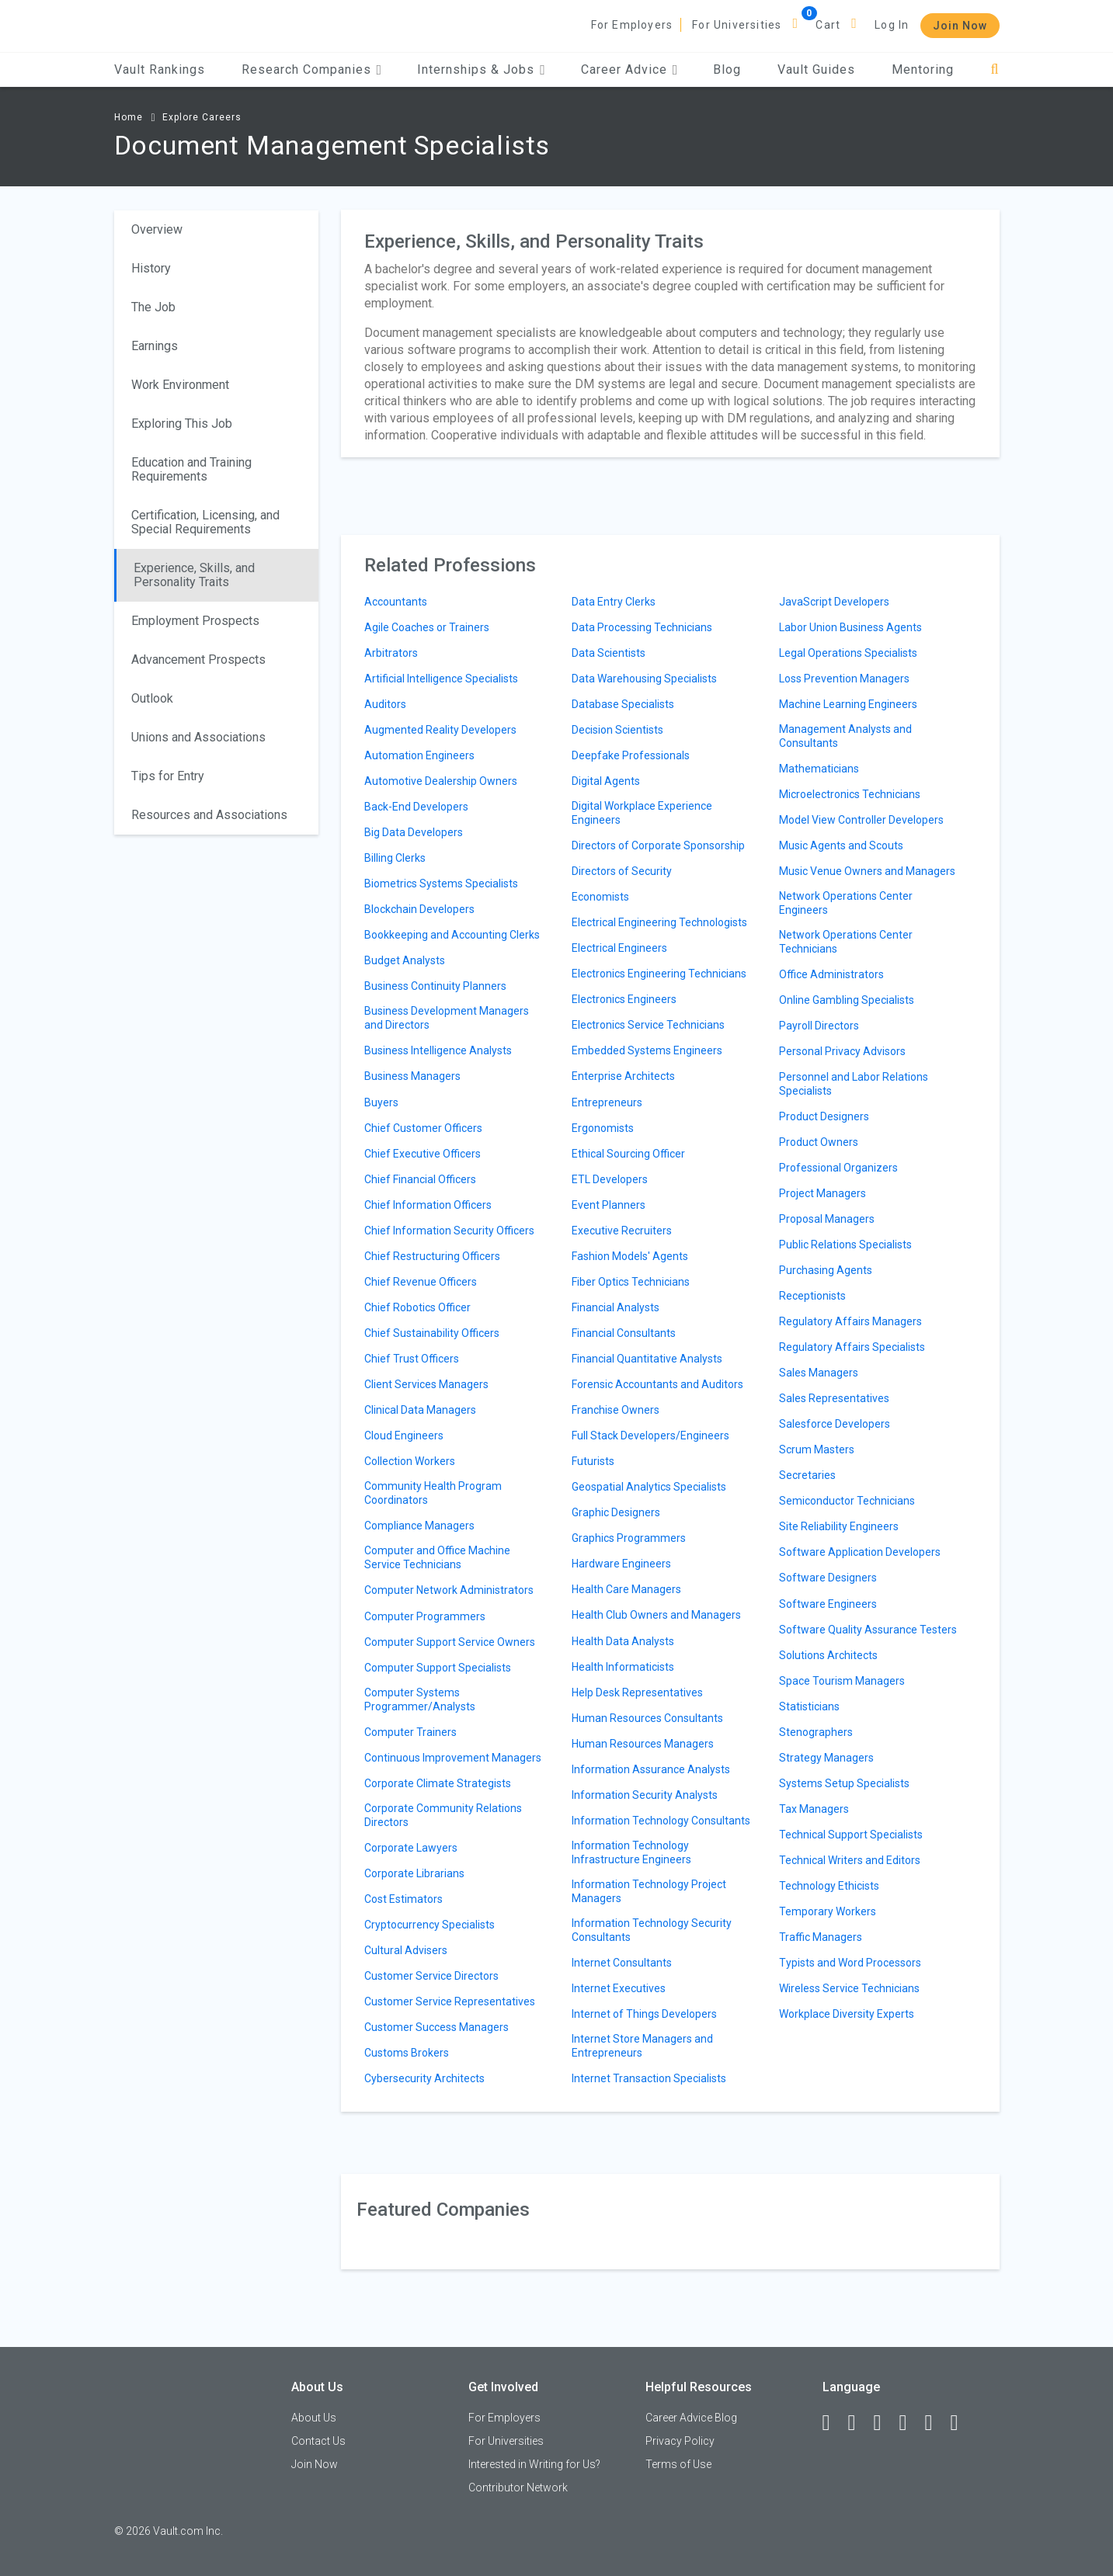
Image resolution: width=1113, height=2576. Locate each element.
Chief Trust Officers (411, 1358)
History (151, 268)
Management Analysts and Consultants (845, 736)
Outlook (152, 698)
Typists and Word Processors (850, 1962)
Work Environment (180, 384)
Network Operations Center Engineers (846, 903)
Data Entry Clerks (614, 601)
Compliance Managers (419, 1525)
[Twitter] (885, 2423)
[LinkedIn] (859, 2423)
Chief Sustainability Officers (431, 1333)
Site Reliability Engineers (839, 1526)
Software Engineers (828, 1604)
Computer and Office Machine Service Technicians (437, 1557)
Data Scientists (608, 653)
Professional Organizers (838, 1167)
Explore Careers (202, 117)
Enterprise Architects (623, 1076)
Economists (600, 896)
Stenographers (816, 1732)
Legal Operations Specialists (848, 653)
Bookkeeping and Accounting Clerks (452, 935)
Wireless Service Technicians (849, 1988)
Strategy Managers (826, 1757)
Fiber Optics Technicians (631, 1282)
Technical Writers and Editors (849, 1860)
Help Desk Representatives (637, 1692)
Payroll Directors (819, 1025)
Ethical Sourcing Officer (628, 1153)
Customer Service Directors (431, 1976)
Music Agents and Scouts (841, 845)
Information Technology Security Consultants (652, 1930)
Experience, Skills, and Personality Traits (194, 575)
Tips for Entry (167, 776)
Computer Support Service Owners (449, 1642)
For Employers (632, 25)
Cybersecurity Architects (424, 2078)
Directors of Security (622, 871)
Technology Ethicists (829, 1886)
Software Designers (828, 1577)
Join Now (960, 25)
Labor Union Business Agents (850, 627)
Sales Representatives (834, 1398)
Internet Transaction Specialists (649, 2078)
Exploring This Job (181, 423)
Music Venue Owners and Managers (867, 871)
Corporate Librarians (414, 1873)
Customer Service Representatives (449, 2001)
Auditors (385, 704)
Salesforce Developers (834, 1424)
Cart (828, 25)
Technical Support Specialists (851, 1834)
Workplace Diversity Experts (846, 2014)
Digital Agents (606, 781)
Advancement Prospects (198, 659)
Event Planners (608, 1205)
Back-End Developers (416, 806)
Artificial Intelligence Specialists (441, 678)
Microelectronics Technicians (849, 794)
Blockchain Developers (419, 909)
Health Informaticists (623, 1667)
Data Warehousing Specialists (644, 678)
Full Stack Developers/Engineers (650, 1435)
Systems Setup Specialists (844, 1783)
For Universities (736, 25)
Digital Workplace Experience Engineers (642, 813)
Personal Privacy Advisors (842, 1051)
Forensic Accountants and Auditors (657, 1384)
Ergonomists (603, 1128)
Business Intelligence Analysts (438, 1050)
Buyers (381, 1102)
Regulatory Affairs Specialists (852, 1347)
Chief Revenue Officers (420, 1282)
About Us (313, 2417)
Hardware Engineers (621, 1563)
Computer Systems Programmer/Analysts (419, 1699)
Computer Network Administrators (449, 1590)
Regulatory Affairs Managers (850, 1321)
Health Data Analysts (623, 1641)
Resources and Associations (209, 814)
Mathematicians (819, 768)
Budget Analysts (404, 960)
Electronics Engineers (624, 999)
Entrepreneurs (607, 1102)
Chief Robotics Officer (417, 1307)
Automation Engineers (419, 755)
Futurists (593, 1461)
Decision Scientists (617, 730)
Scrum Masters (816, 1449)
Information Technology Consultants (661, 1820)
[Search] (994, 69)
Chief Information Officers (428, 1205)
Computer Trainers (410, 1732)
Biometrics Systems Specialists (441, 883)
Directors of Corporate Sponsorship (658, 845)
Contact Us (318, 2441)
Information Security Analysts (645, 1795)
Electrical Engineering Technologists (659, 922)
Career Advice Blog (691, 2417)
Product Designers (824, 1116)
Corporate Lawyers (410, 1848)
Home (128, 117)
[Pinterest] (936, 2423)
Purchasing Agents (825, 1270)
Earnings (154, 345)
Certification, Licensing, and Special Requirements (205, 522)
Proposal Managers (827, 1219)
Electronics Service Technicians (648, 1025)
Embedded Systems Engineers (647, 1050)
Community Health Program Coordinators (433, 1493)
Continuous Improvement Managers (452, 1757)
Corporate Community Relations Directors (443, 1815)
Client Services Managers (426, 1384)
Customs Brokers (406, 2053)
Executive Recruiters (622, 1230)
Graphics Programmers (629, 1538)
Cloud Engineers (403, 1435)
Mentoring (923, 69)
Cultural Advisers (405, 1950)
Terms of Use (678, 2464)
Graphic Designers (616, 1512)
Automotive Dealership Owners (440, 781)
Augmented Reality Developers (440, 730)
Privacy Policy (680, 2441)
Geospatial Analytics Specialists (649, 1487)
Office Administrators (831, 974)
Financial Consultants (624, 1333)
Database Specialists (623, 704)
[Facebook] (833, 2423)
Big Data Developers (413, 832)
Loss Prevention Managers (844, 678)
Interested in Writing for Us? (534, 2464)
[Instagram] (910, 2423)
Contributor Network (518, 2487)
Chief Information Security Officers (449, 1230)
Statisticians (809, 1706)
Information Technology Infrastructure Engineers (631, 1852)
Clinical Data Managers (420, 1410)
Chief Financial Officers (420, 1179)
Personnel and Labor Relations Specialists (853, 1084)
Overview (157, 229)
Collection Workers (409, 1461)
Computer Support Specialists (437, 1667)
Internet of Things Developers (644, 2014)
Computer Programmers (424, 1616)
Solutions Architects (828, 1655)
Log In (892, 25)
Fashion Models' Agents (630, 1256)
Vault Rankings (159, 69)
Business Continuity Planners (435, 986)
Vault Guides (816, 69)
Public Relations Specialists (845, 1244)
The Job (153, 307)
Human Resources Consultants (647, 1718)
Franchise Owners (615, 1410)
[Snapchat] (961, 2423)
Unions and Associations (198, 737)
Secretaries (807, 1475)
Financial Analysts (615, 1307)
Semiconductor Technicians (847, 1501)
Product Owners (818, 1142)
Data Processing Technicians (642, 627)
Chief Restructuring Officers (432, 1256)
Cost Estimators (403, 1899)
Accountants (395, 601)
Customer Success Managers (436, 2027)
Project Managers (822, 1193)
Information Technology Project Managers (649, 1891)
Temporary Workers (827, 1911)
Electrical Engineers (619, 948)
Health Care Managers (626, 1589)
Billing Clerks (395, 858)
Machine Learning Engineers (848, 704)
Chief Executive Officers (422, 1153)
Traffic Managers (820, 1937)
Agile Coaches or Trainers (426, 627)
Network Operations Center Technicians (846, 942)
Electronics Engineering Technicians (659, 973)
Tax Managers (814, 1809)
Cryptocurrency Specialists (429, 1924)
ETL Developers (610, 1179)
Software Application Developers (860, 1552)
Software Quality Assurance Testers (868, 1629)
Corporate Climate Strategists (437, 1783)
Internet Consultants (622, 1962)
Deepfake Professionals (631, 755)
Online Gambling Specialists (846, 1000)
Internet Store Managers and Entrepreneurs (642, 2046)
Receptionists (812, 1296)
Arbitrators (391, 653)
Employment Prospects (195, 620)
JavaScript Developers (834, 601)
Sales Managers (818, 1372)
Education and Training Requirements (191, 469)
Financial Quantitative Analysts (647, 1358)
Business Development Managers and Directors (446, 1018)
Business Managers (412, 1076)
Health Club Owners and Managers (656, 1615)
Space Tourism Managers (842, 1681)
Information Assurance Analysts (651, 1769)
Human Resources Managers (643, 1744)
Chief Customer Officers (423, 1128)
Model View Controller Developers (861, 820)
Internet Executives (619, 1988)
